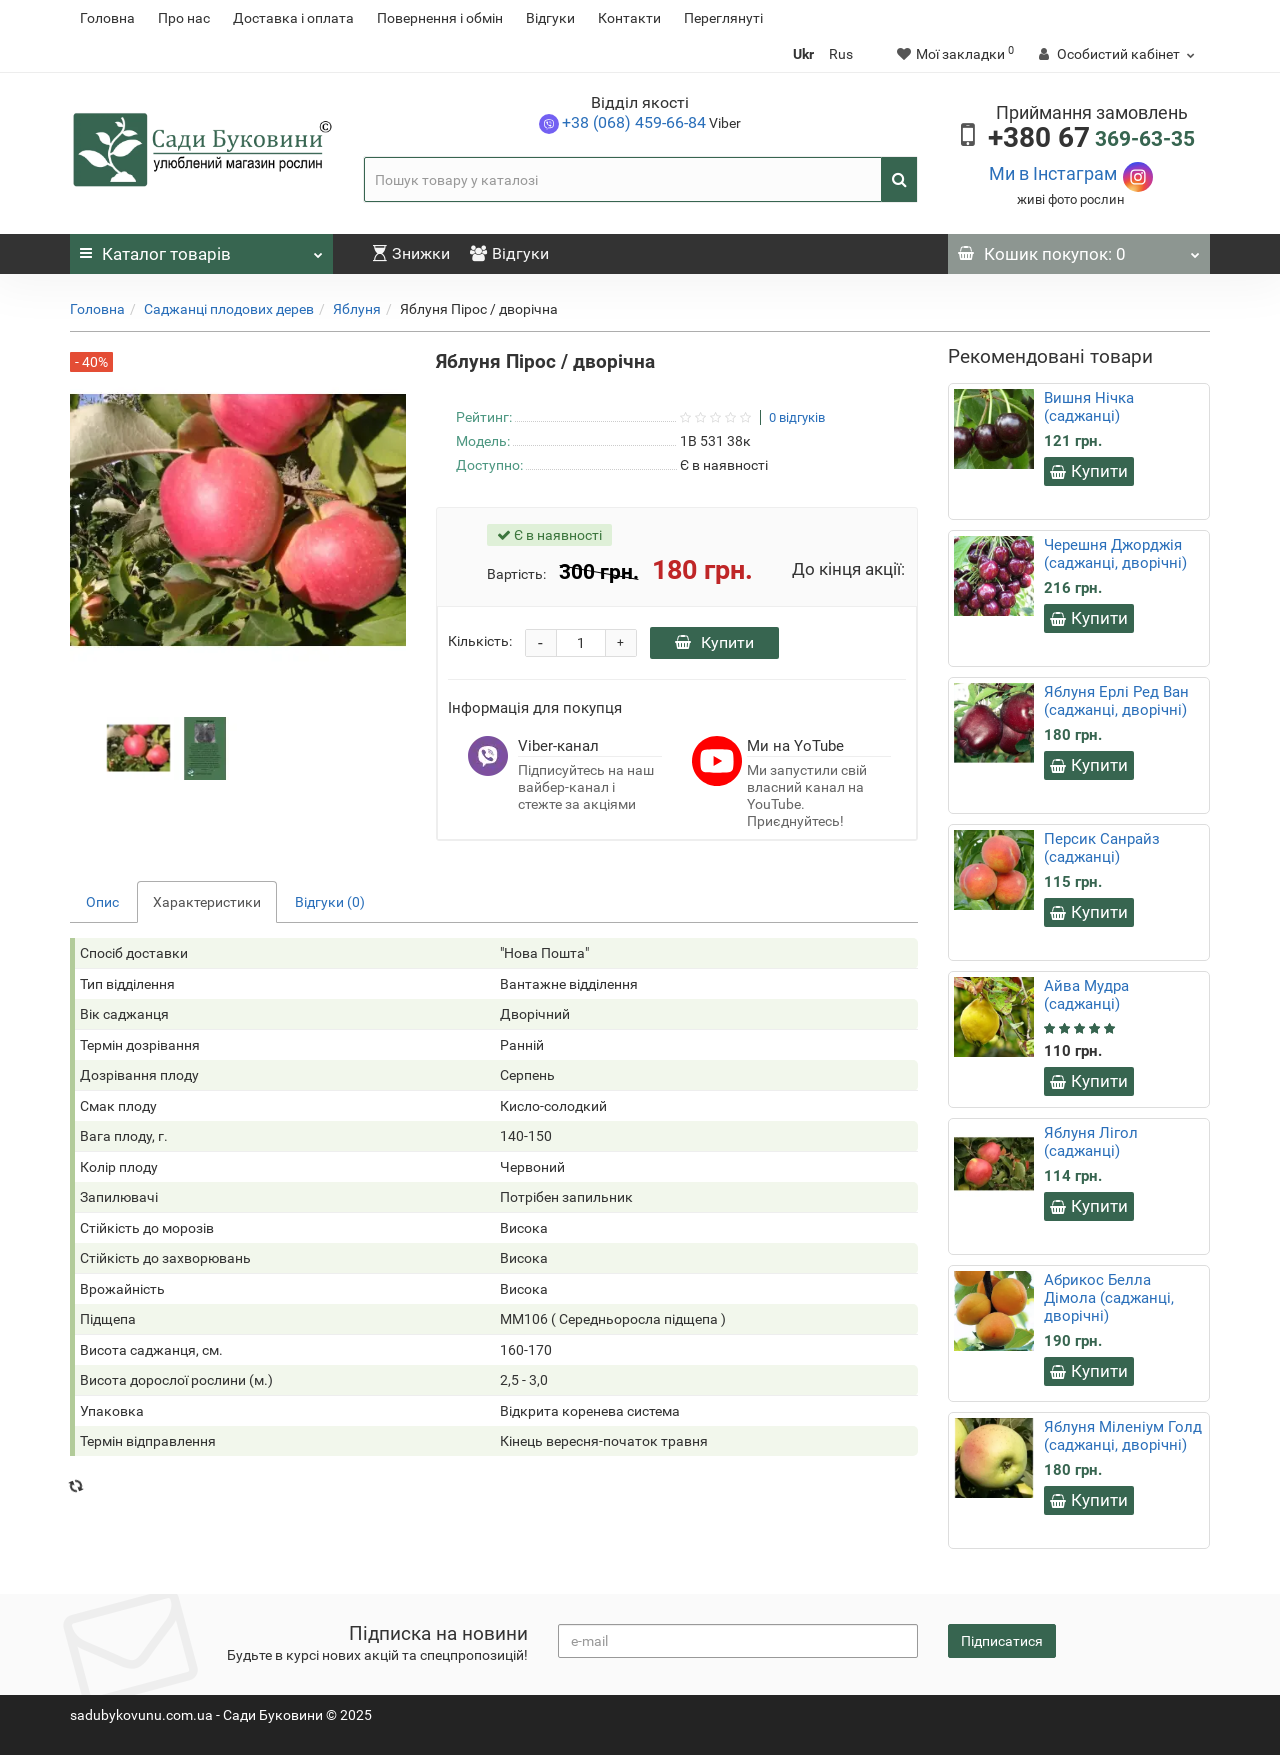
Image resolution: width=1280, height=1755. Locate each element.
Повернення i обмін (440, 18)
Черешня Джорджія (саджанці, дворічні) (1115, 554)
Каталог (201, 249)
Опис (102, 902)
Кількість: (480, 641)
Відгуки (550, 18)
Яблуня (357, 309)
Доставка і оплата (293, 18)
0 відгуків (797, 418)
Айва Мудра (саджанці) (1086, 995)
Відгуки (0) (330, 902)
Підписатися (1002, 1641)
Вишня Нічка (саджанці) (1089, 407)
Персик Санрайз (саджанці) (1102, 848)
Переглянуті (723, 18)
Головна (107, 18)
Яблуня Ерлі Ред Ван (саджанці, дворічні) (1116, 701)
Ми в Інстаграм (1053, 173)
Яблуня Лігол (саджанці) (1091, 1142)
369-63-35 (1091, 139)
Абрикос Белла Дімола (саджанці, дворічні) (1109, 1298)
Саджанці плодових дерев (229, 309)
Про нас (184, 18)
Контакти (629, 18)
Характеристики (207, 902)
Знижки (411, 253)
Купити (714, 642)
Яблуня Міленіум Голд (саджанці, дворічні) (1123, 1436)
